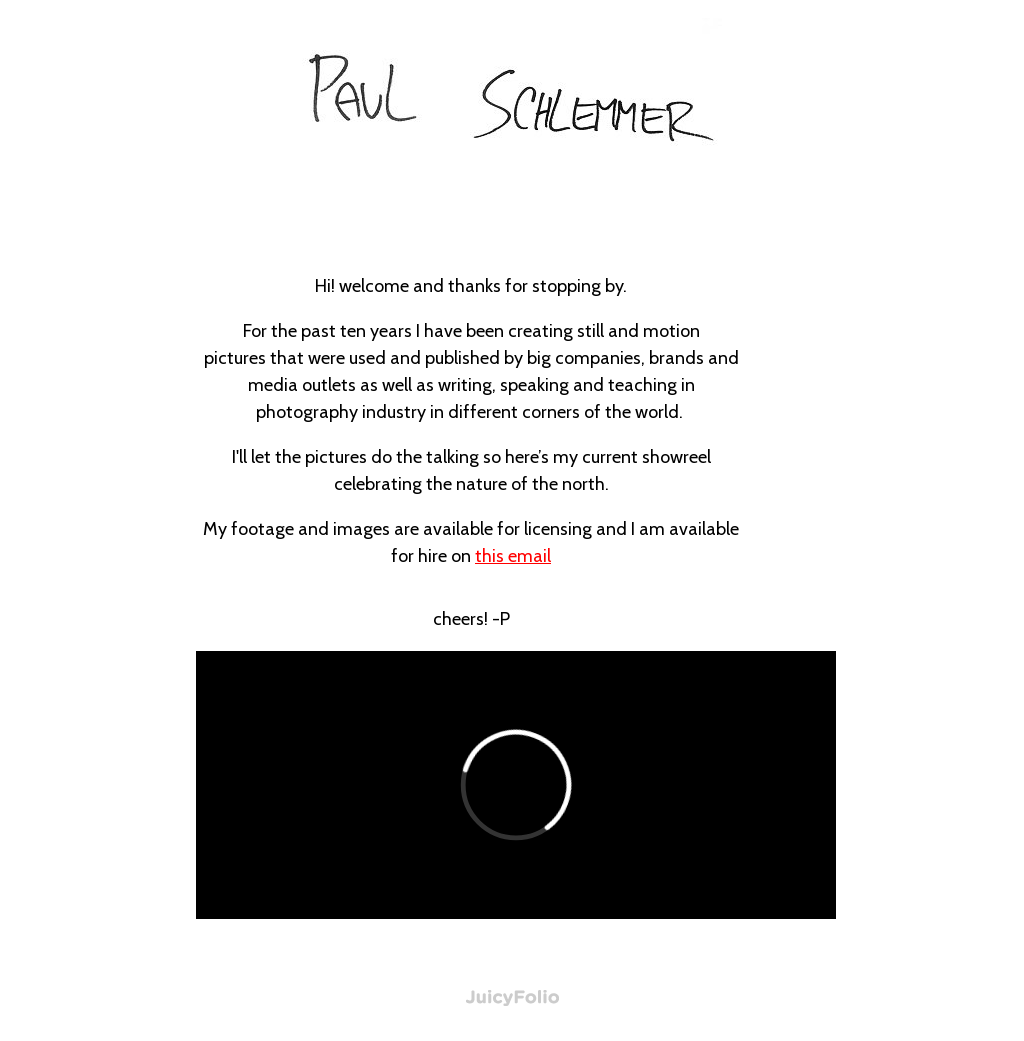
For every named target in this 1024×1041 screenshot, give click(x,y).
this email (513, 556)
